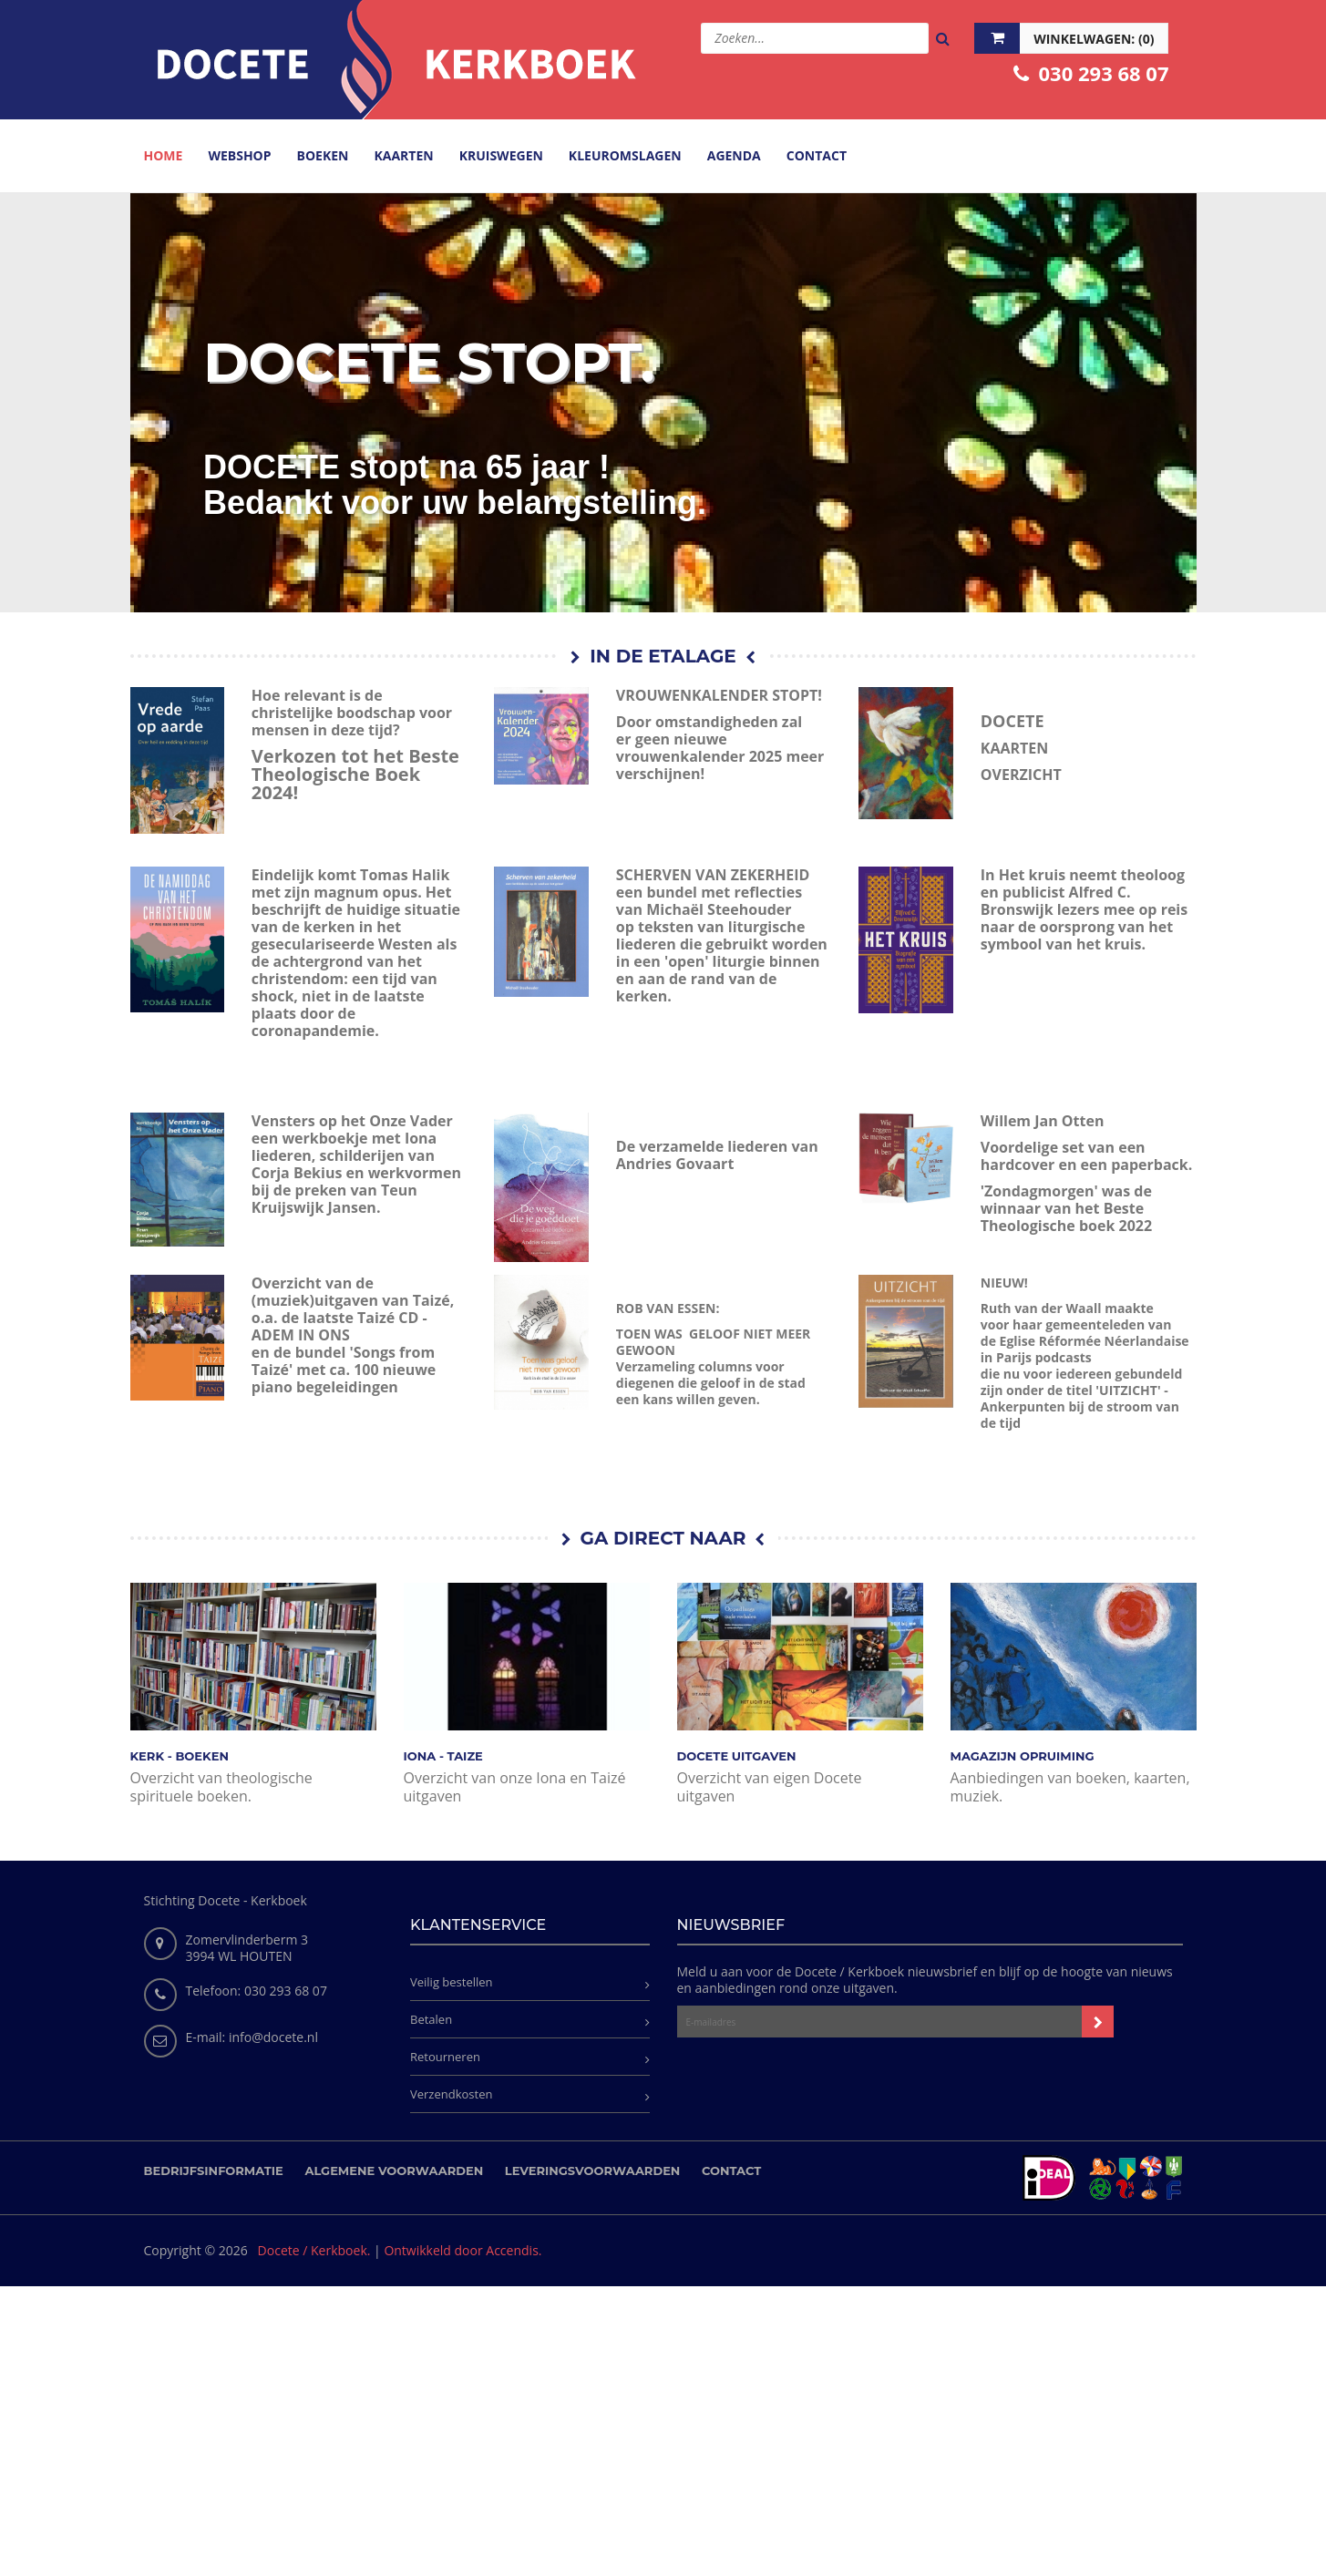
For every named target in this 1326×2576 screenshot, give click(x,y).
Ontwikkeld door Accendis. (462, 2250)
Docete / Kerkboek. (314, 2250)
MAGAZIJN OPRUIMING (1023, 1756)
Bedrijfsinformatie (213, 2170)
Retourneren (445, 2056)
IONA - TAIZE (443, 1756)
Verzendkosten (451, 2094)
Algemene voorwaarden (393, 2170)
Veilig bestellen (451, 1982)
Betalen (431, 2019)
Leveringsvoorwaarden (593, 2170)
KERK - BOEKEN (179, 1756)
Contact (731, 2170)
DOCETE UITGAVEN (737, 1756)
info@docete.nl (273, 2037)
